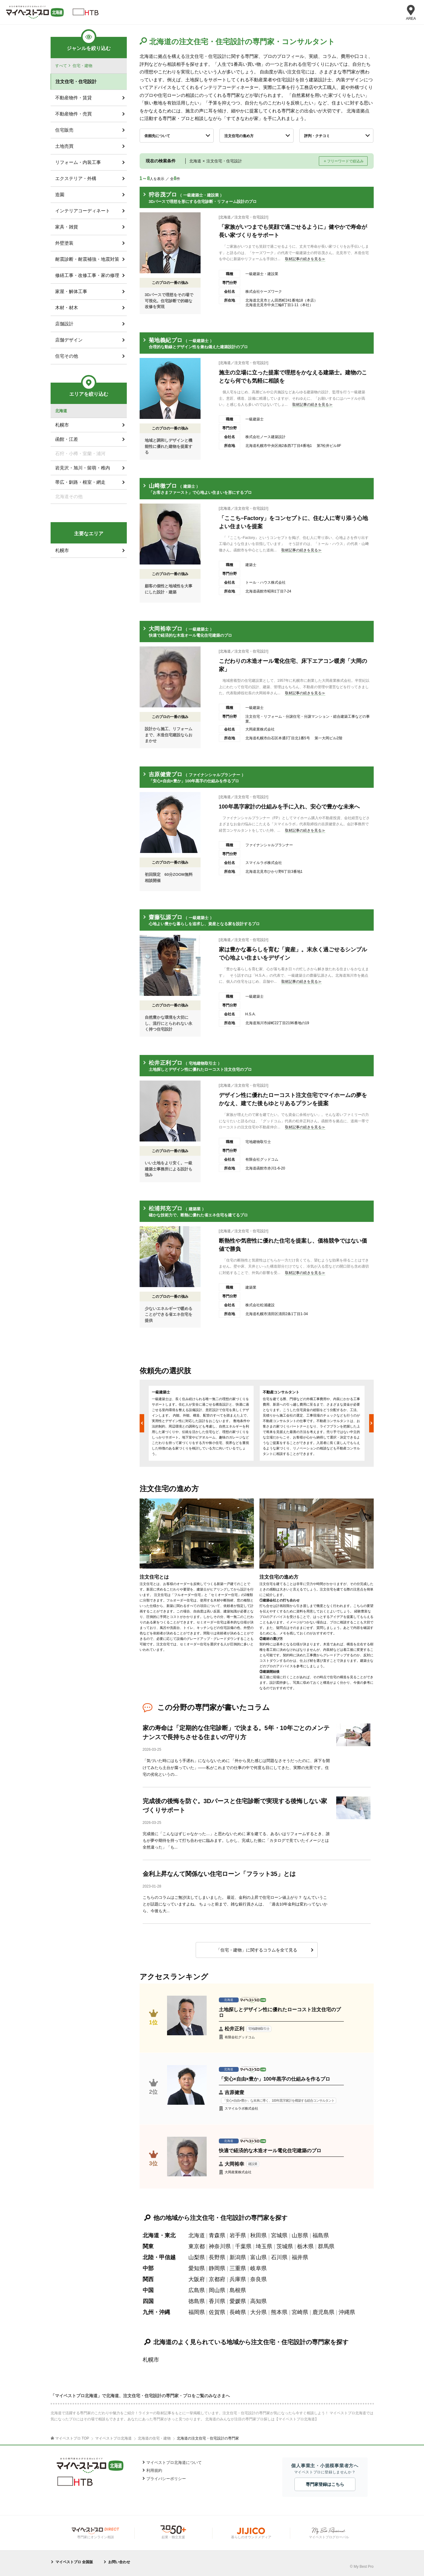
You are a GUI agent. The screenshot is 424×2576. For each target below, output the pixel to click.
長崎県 (238, 2312)
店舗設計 (64, 323)
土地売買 (64, 146)
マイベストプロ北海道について (174, 2462)
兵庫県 (238, 2279)
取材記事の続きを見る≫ (305, 259)
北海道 (196, 2235)
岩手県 (238, 2235)
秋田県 (258, 2235)
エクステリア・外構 (75, 178)
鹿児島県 (323, 2312)
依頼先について (157, 136)
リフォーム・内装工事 (78, 162)
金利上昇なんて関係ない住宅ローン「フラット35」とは (219, 1873)
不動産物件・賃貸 (73, 97)
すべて (61, 65)
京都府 (217, 2279)
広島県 (196, 2290)
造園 (59, 194)
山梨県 (196, 2257)
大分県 (258, 2312)
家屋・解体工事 (71, 291)
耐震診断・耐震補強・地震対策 (87, 259)
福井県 (300, 2257)
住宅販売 (64, 130)
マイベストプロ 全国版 (74, 2562)
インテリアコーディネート (82, 210)
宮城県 (279, 2235)
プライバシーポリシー (166, 2478)
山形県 (300, 2235)
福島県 (320, 2235)
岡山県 (217, 2290)
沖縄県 (347, 2312)
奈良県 (258, 2279)
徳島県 (196, 2301)
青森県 (217, 2235)
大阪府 (196, 2279)
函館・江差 (66, 439)
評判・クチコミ (317, 136)
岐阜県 (258, 2268)
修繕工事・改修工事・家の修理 (87, 275)
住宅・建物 (82, 65)
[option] (201, 1423)
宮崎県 (300, 2312)
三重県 (238, 2268)
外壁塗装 (64, 243)
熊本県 (279, 2312)
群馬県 (326, 2246)
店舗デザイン (69, 339)
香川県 (217, 2301)
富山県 (258, 2257)
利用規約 (154, 2470)
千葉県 (243, 2246)
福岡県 (196, 2312)
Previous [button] (142, 1423)
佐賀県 (217, 2312)
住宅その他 (66, 356)
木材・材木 (66, 307)
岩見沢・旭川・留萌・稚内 (82, 467)
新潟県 (238, 2257)
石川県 (279, 2257)
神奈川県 (220, 2246)
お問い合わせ (119, 2562)
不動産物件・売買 (73, 113)
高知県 (258, 2301)
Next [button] (371, 1423)
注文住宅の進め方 (239, 136)
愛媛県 (238, 2301)
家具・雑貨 (66, 226)
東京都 (196, 2246)
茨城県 (284, 2246)
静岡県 (217, 2268)
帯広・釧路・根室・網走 (80, 482)
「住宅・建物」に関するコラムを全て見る (256, 1950)
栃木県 (305, 2246)
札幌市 (151, 2360)
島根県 (238, 2290)
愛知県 (196, 2268)
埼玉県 (264, 2246)
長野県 (217, 2257)
